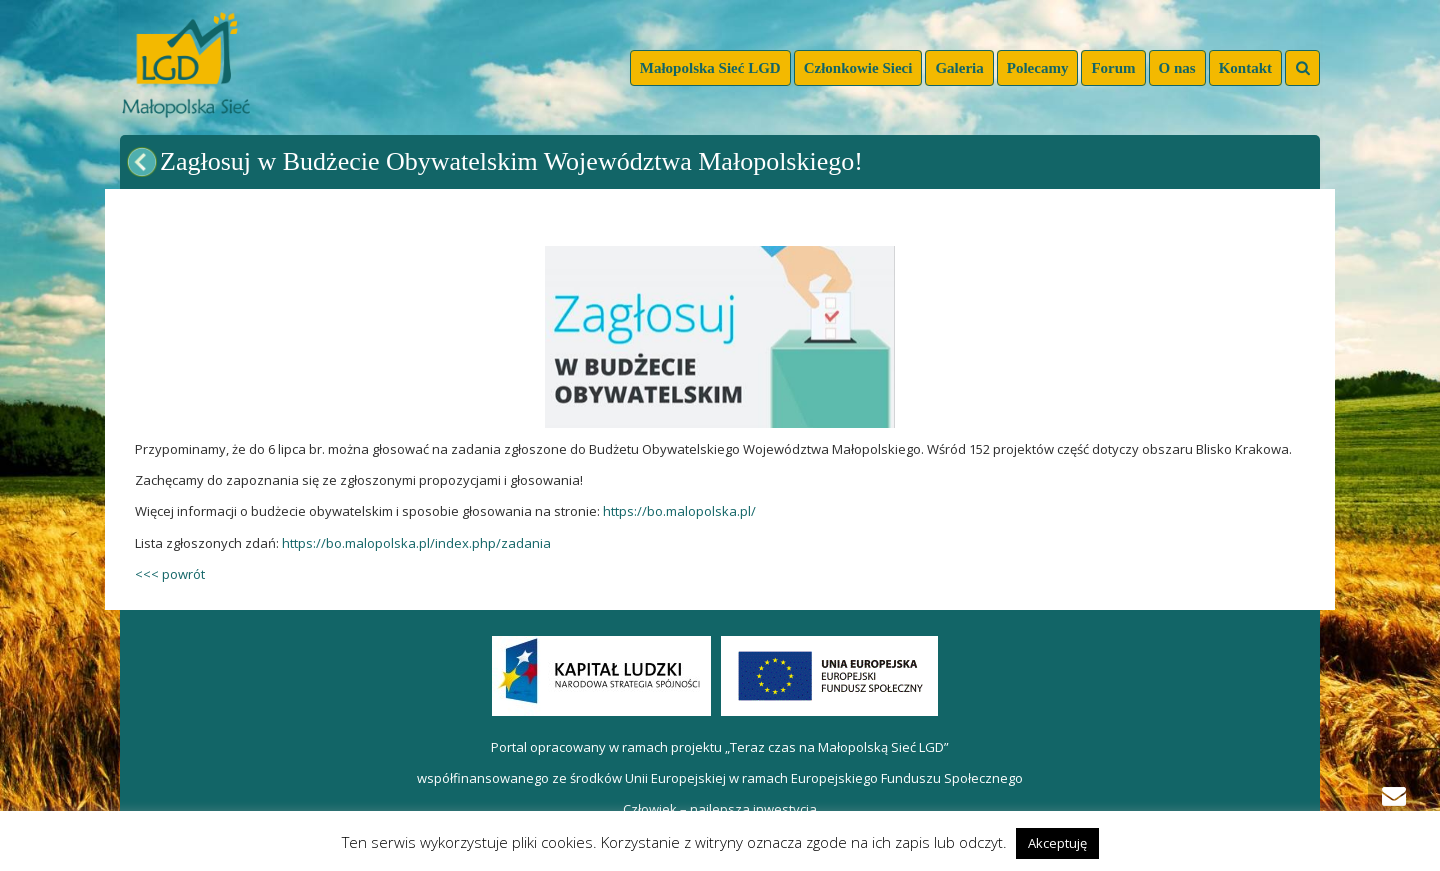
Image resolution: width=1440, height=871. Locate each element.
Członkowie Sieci (858, 68)
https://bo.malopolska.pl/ (679, 511)
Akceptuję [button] (1057, 843)
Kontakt (1245, 68)
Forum (1113, 68)
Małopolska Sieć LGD (710, 68)
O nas (1177, 68)
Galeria (959, 68)
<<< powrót (170, 574)
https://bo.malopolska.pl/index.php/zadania (416, 543)
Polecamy (1038, 68)
